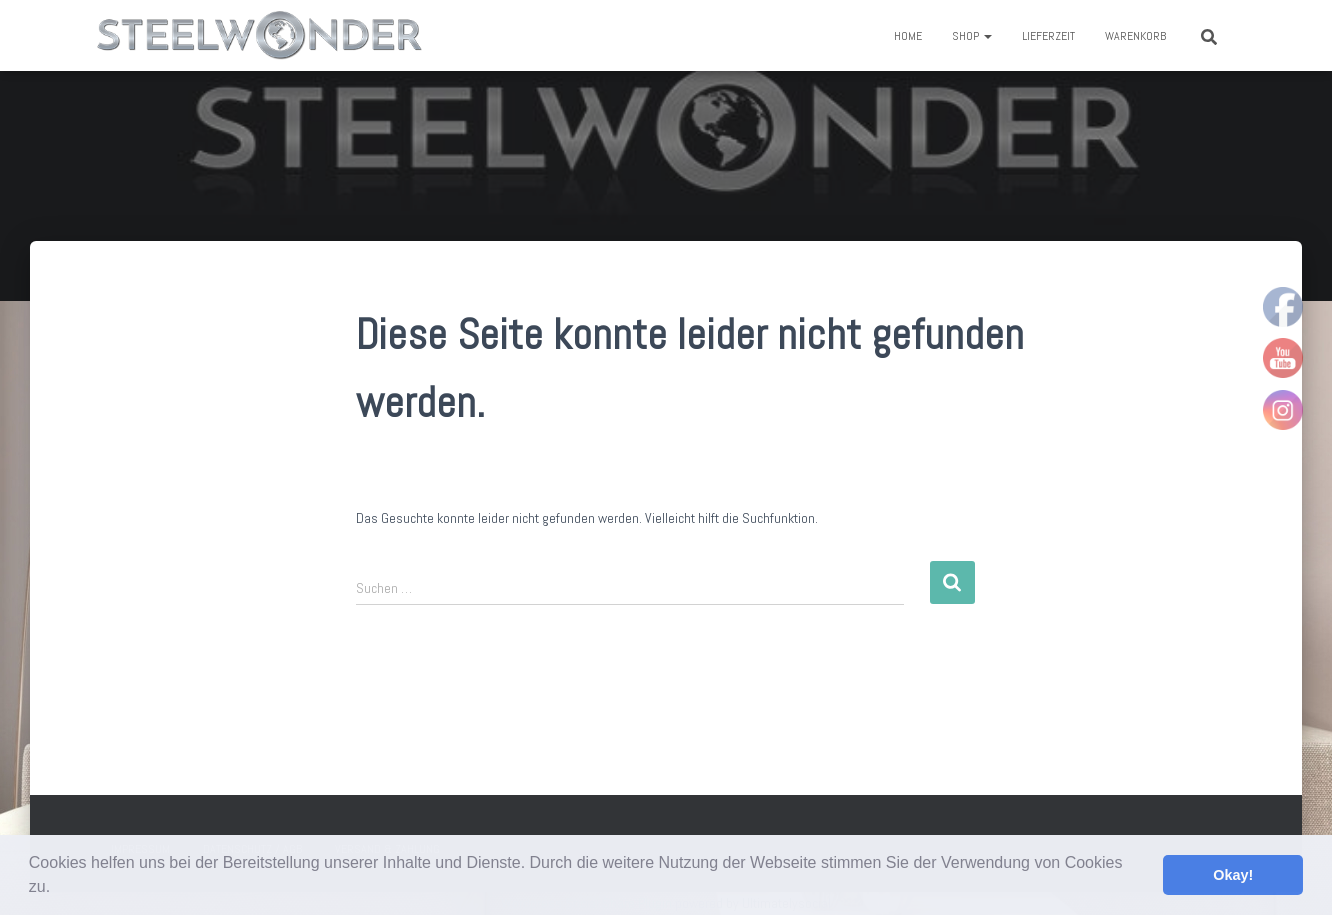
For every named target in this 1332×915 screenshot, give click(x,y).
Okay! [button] (1233, 875)
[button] (58, 889)
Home (908, 36)
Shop (972, 36)
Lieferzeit (1048, 36)
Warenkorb (1135, 36)
